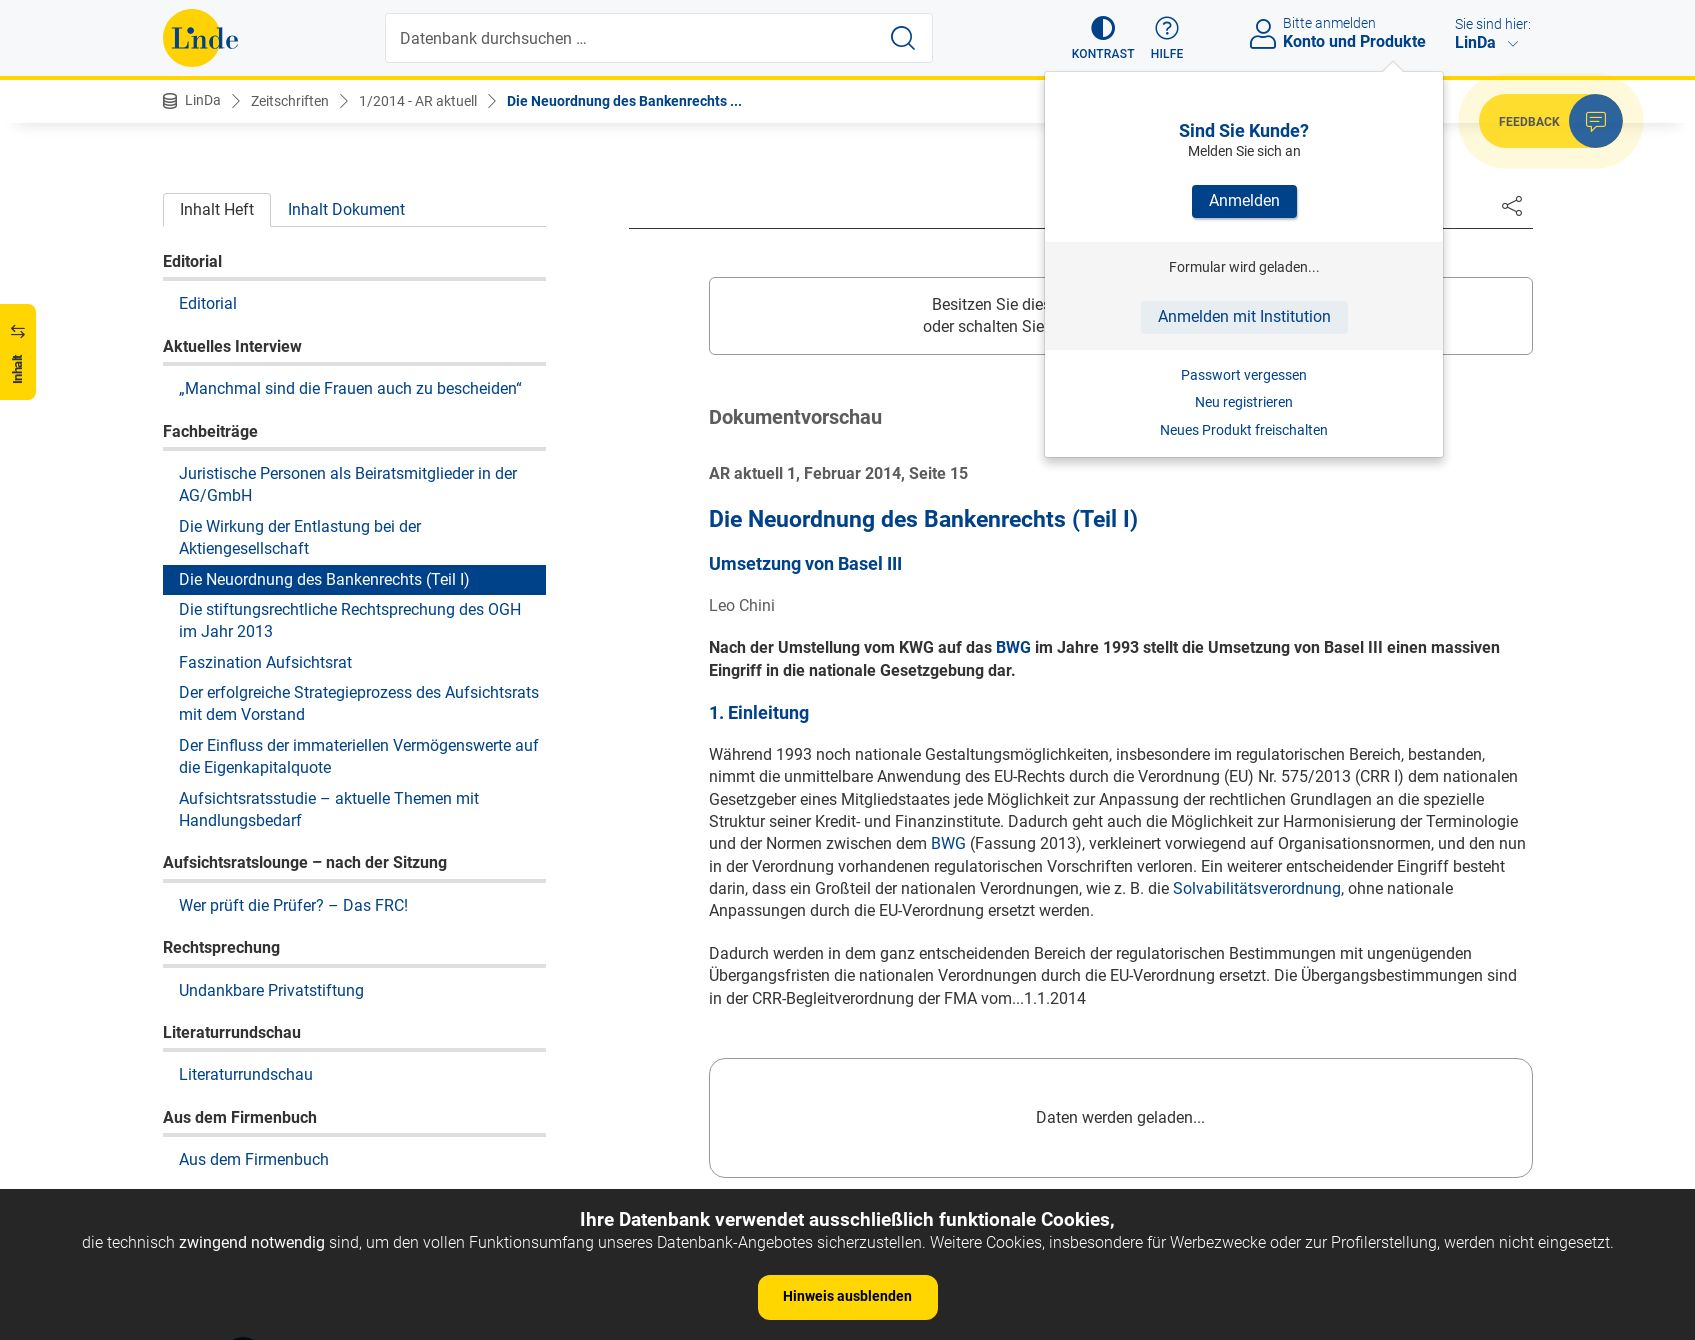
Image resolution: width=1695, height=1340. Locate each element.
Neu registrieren (1244, 402)
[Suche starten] (903, 38)
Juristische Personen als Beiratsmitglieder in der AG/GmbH (348, 484)
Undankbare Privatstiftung (271, 990)
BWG (1013, 647)
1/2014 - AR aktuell (418, 101)
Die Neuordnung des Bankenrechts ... (624, 101)
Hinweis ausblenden (847, 1296)
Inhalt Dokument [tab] (346, 209)
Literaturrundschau (246, 1074)
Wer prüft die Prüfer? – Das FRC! (293, 905)
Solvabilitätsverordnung (1257, 888)
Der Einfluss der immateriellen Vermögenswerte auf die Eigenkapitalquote (359, 756)
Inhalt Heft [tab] (217, 209)
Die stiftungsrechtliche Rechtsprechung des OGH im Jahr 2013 (350, 620)
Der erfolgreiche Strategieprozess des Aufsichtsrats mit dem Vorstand (359, 703)
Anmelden (1244, 200)
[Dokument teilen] (1512, 205)
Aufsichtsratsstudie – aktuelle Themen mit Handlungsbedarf (329, 809)
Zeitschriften (290, 101)
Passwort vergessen (1244, 375)
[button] (1103, 38)
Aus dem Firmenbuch (254, 1159)
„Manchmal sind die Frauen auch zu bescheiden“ (350, 388)
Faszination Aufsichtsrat (265, 662)
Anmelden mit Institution (1244, 316)
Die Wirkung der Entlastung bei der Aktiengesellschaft (300, 537)
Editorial (208, 303)
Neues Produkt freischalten (1244, 430)
